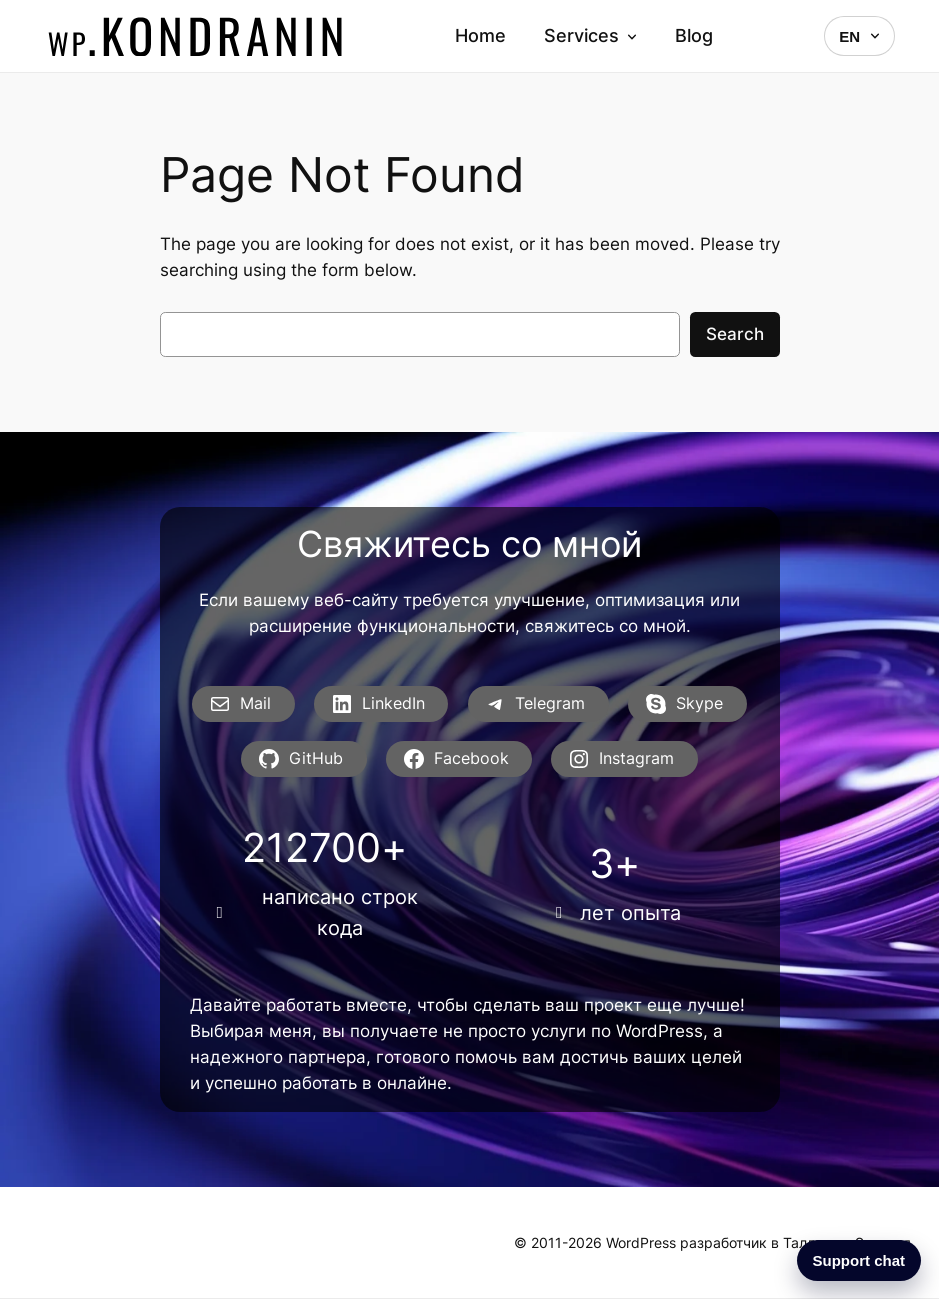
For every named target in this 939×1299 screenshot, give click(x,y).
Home (480, 36)
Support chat (859, 1260)
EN (859, 36)
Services (590, 36)
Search (735, 334)
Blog (694, 36)
